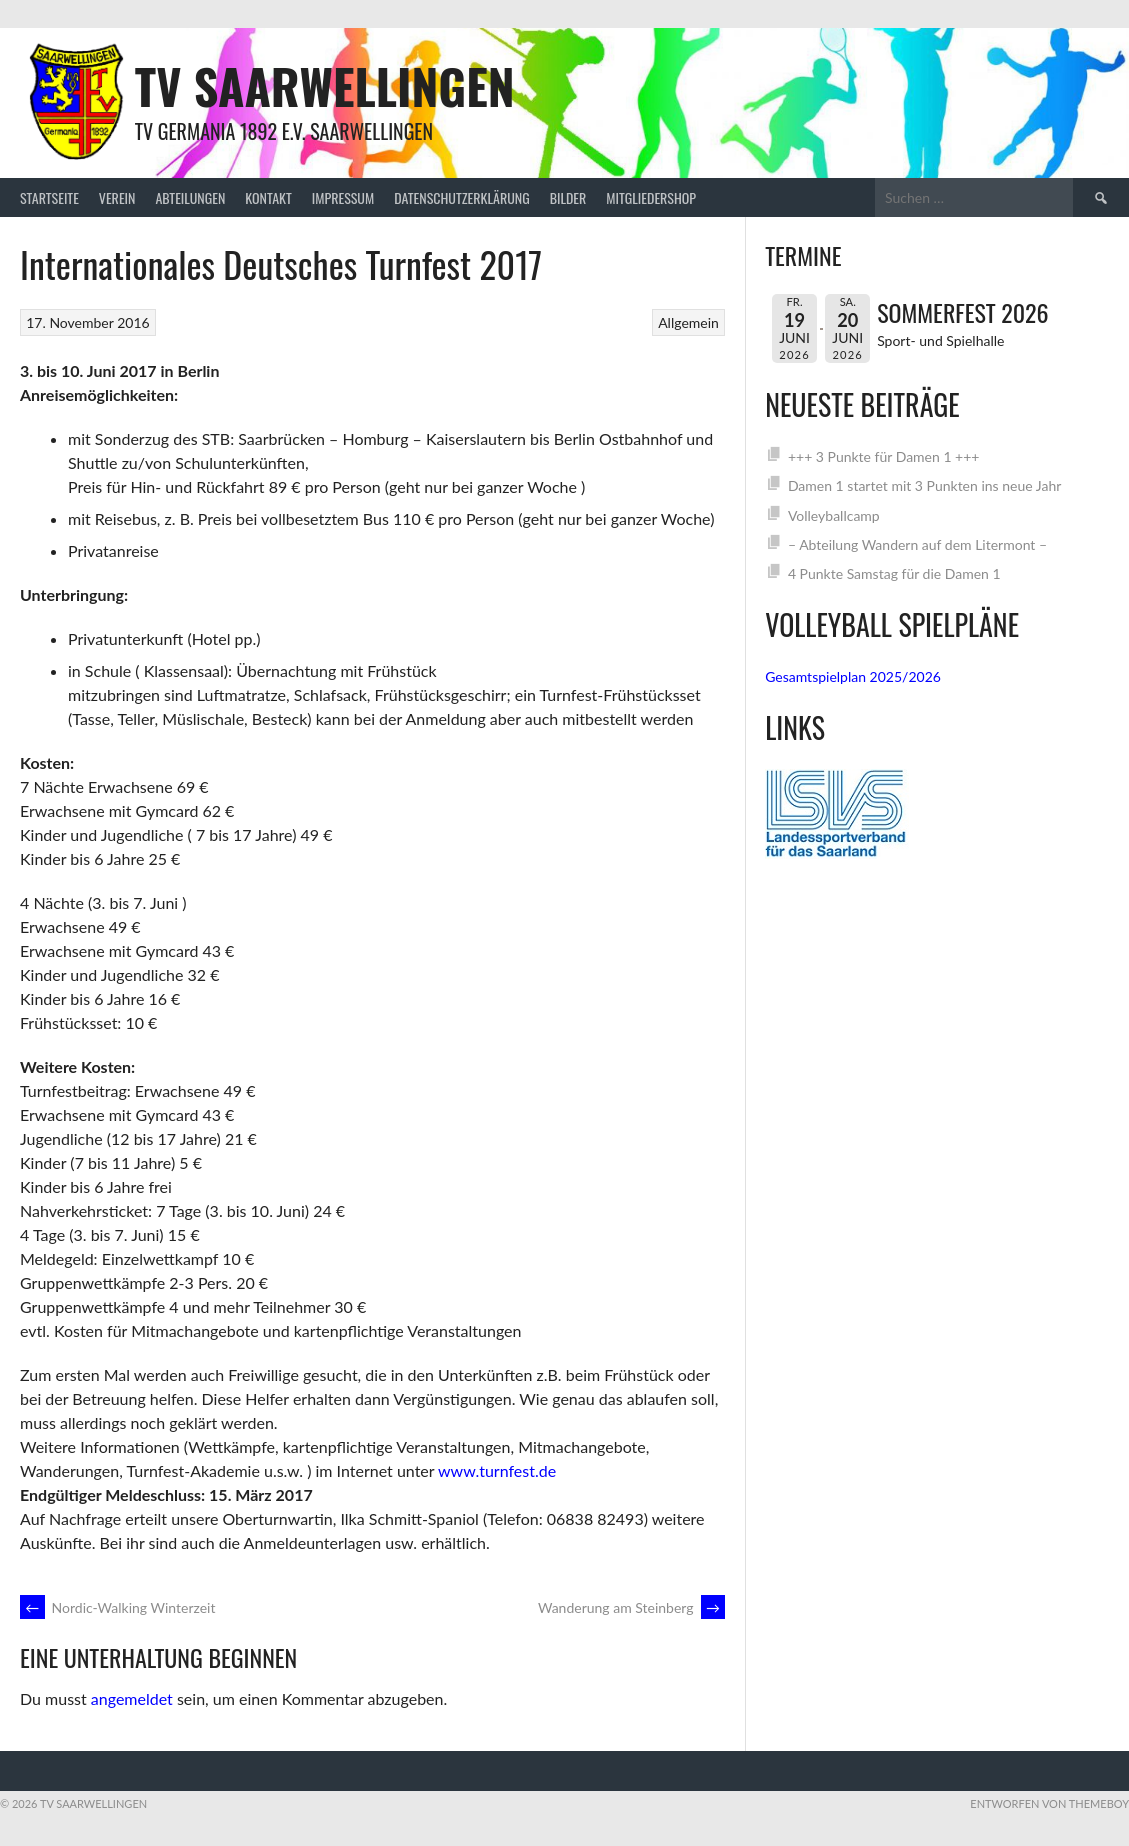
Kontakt (268, 197)
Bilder (568, 197)
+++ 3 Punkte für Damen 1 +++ (884, 456)
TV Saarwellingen (325, 85)
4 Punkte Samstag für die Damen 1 (894, 573)
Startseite (49, 197)
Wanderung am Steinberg (631, 1607)
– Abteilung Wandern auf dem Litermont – (917, 544)
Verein (117, 197)
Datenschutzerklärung (461, 197)
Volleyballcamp (834, 515)
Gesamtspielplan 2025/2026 (853, 676)
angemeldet (132, 1698)
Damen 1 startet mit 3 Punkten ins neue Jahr (924, 485)
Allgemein (688, 322)
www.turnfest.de (497, 1470)
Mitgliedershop (651, 197)
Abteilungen (190, 197)
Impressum (343, 197)
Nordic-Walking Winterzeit (117, 1607)
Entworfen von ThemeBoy (1049, 1803)
